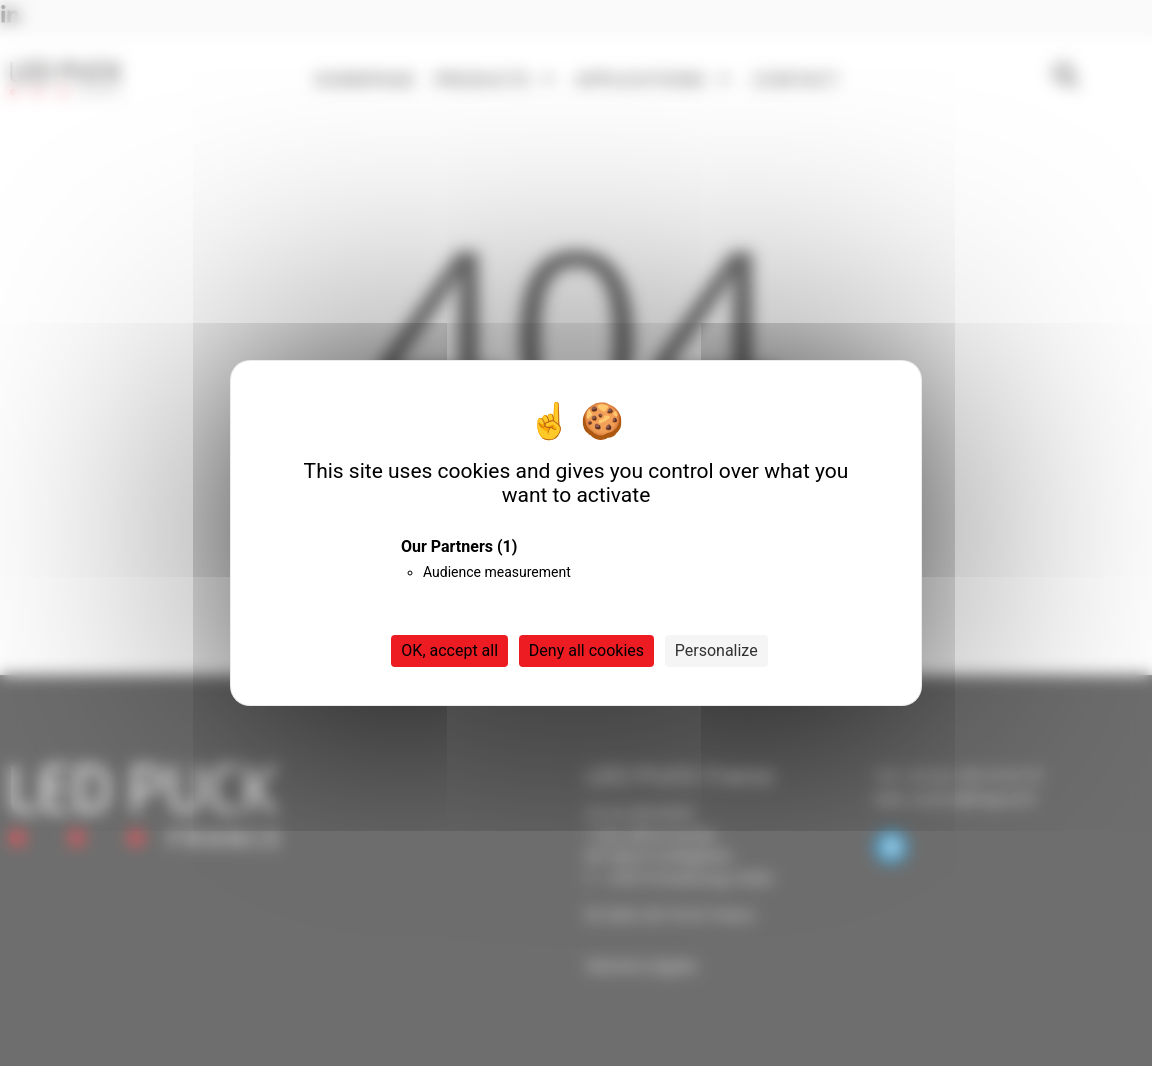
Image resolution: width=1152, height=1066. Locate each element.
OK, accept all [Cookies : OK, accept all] (449, 650)
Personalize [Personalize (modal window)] (716, 650)
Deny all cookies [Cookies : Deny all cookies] (586, 650)
